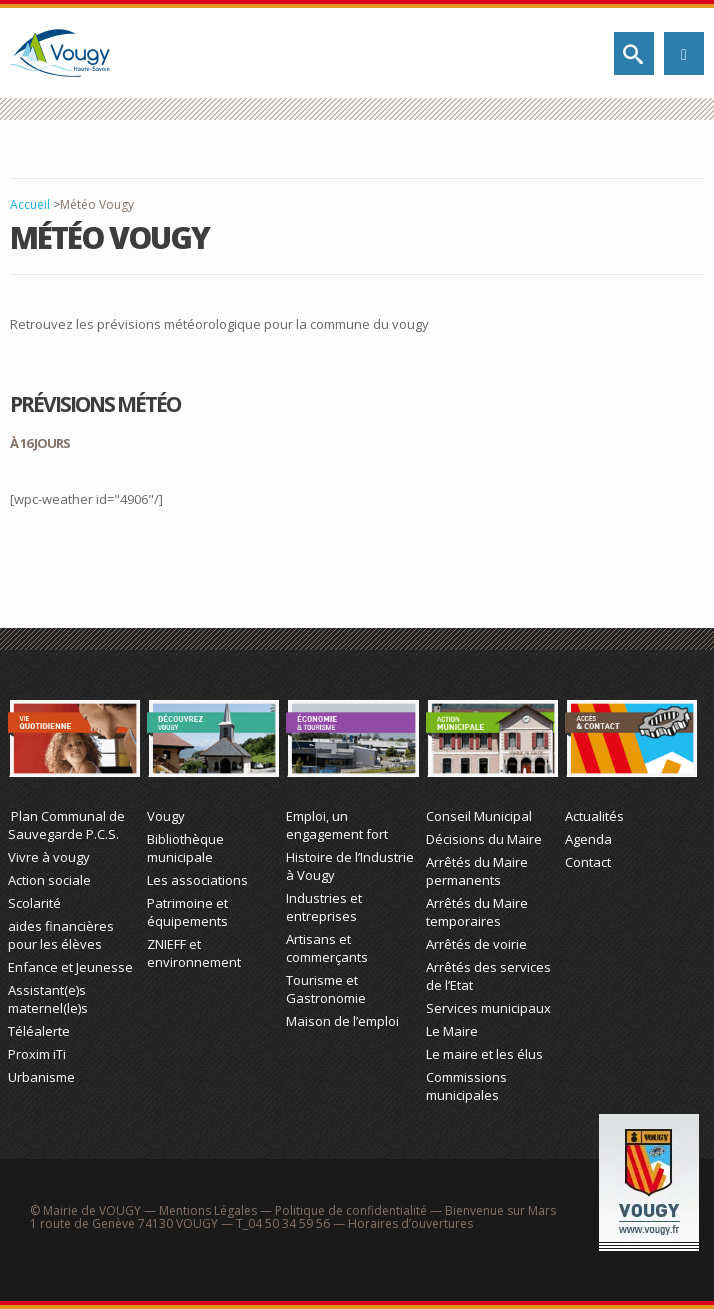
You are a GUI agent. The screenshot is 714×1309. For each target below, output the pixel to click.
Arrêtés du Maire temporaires (477, 912)
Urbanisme (41, 1077)
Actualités (594, 816)
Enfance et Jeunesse (70, 967)
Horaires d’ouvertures (410, 1223)
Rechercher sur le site (634, 53)
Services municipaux (488, 1008)
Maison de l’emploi (342, 1021)
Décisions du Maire (484, 839)
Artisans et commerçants (327, 948)
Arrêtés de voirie (476, 944)
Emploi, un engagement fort (337, 825)
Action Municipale (492, 738)
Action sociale (49, 880)
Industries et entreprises (324, 907)
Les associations (197, 880)
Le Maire (452, 1031)
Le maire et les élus (484, 1054)
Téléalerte (39, 1031)
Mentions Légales (208, 1210)
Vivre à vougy (49, 857)
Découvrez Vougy (213, 738)
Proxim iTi (37, 1054)
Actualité (631, 738)
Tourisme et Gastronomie (326, 989)
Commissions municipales (466, 1086)
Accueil (30, 204)
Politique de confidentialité (351, 1210)
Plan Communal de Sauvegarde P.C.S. (66, 825)
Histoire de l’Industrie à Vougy (350, 866)
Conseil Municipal (479, 816)
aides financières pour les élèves (61, 935)
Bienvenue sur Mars (500, 1210)
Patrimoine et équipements (187, 912)
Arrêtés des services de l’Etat (488, 976)
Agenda (588, 839)
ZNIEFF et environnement (194, 953)
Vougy (166, 816)
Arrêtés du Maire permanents (477, 871)
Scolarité (34, 903)
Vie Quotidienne (74, 738)
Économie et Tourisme (352, 738)
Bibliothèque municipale (185, 848)
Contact (588, 862)
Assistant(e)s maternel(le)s (48, 999)
